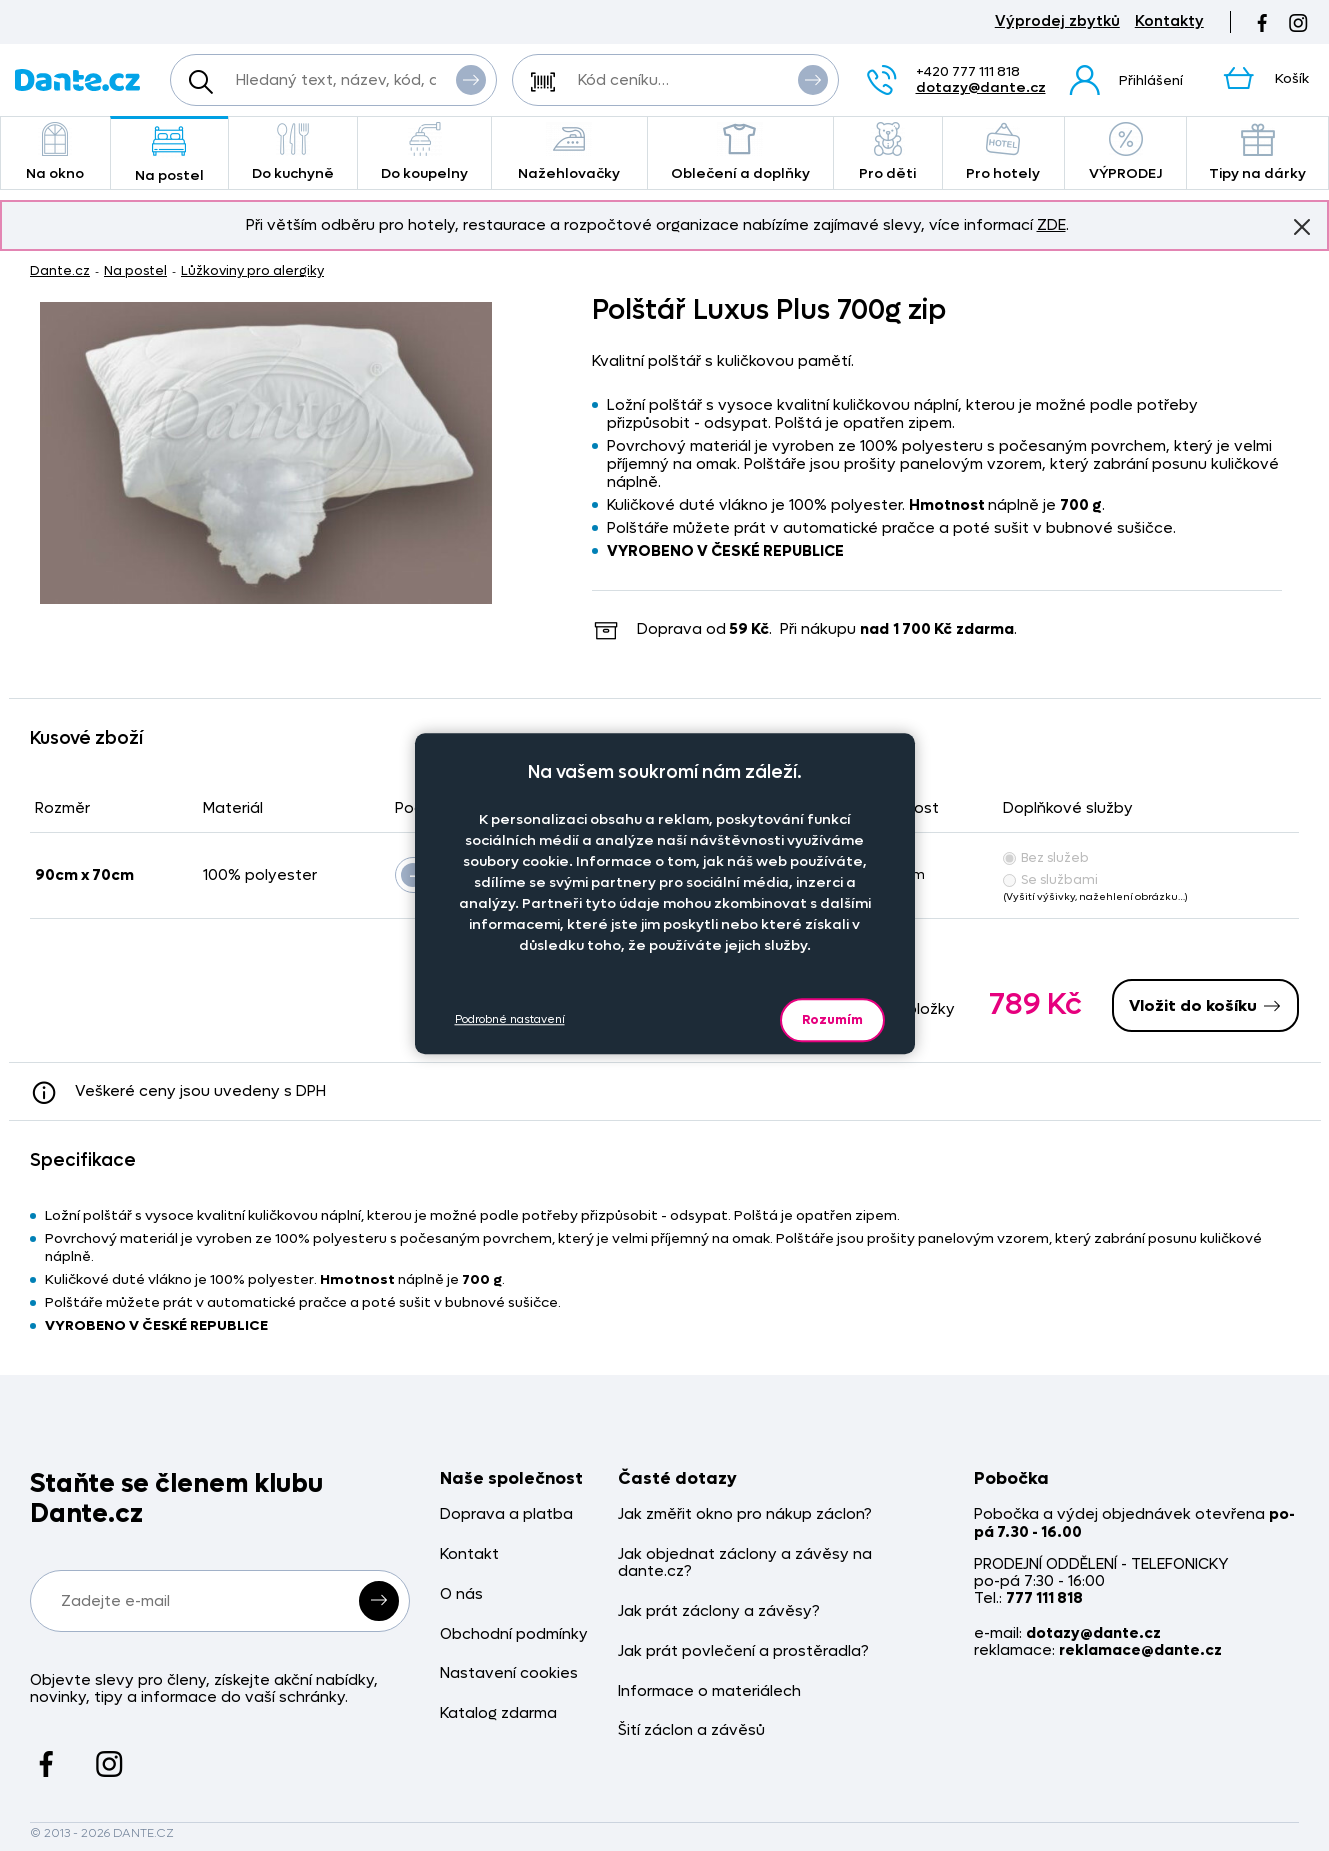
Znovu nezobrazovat (1302, 226)
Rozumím (832, 1019)
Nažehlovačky (569, 152)
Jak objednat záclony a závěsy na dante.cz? (745, 1563)
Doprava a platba (506, 1514)
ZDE (1051, 225)
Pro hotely (1004, 152)
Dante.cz (60, 270)
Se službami (1050, 879)
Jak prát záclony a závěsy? (719, 1611)
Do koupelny (424, 152)
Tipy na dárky (1257, 152)
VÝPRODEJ (1125, 152)
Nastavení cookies (509, 1673)
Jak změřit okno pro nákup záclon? (745, 1514)
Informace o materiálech (709, 1691)
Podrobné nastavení (510, 1019)
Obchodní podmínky (514, 1634)
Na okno (55, 152)
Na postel (170, 154)
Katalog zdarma (498, 1713)
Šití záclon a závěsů (691, 1730)
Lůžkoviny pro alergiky (252, 270)
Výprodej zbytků (1057, 21)
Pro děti (888, 152)
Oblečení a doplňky (740, 152)
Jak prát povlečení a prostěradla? (743, 1651)
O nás (461, 1594)
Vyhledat (471, 79)
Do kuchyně (293, 152)
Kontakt (469, 1554)
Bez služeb (1046, 857)
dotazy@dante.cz (981, 87)
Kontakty (1169, 21)
